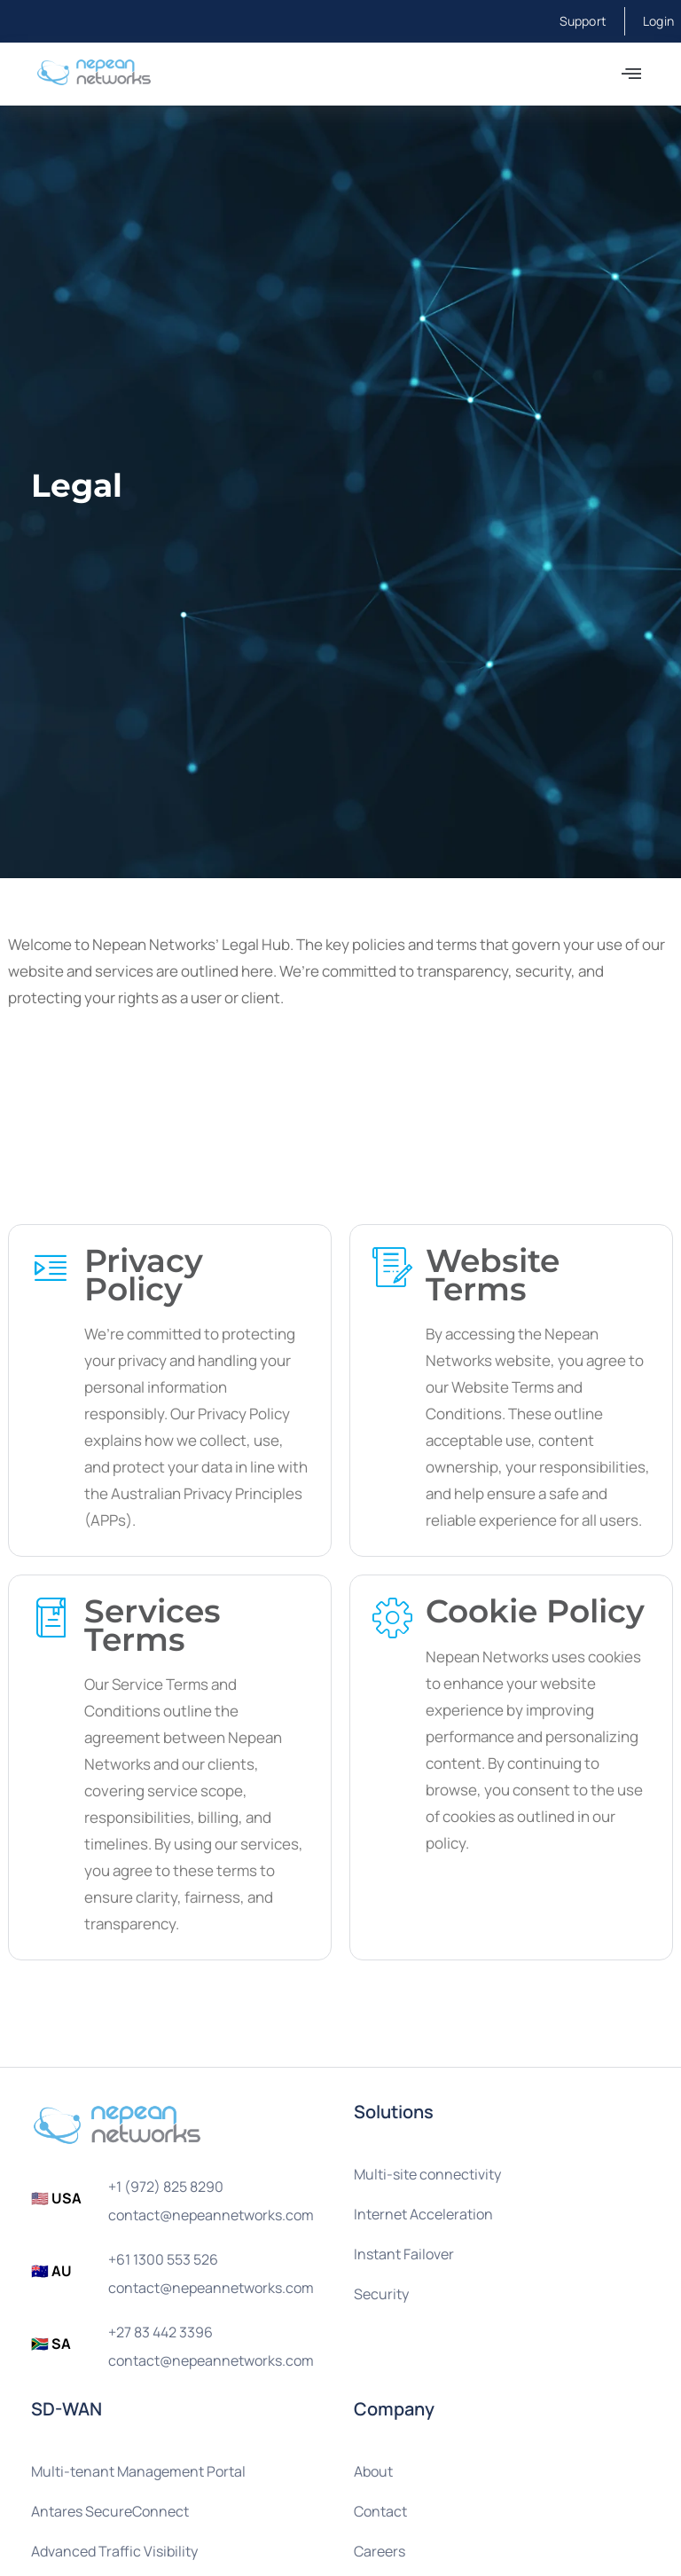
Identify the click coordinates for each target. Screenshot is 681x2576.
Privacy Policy (143, 1274)
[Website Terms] (392, 1267)
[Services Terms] (51, 1617)
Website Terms (493, 1274)
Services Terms (152, 1623)
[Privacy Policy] (51, 1267)
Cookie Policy (535, 1610)
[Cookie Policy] (392, 1617)
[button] (631, 74)
